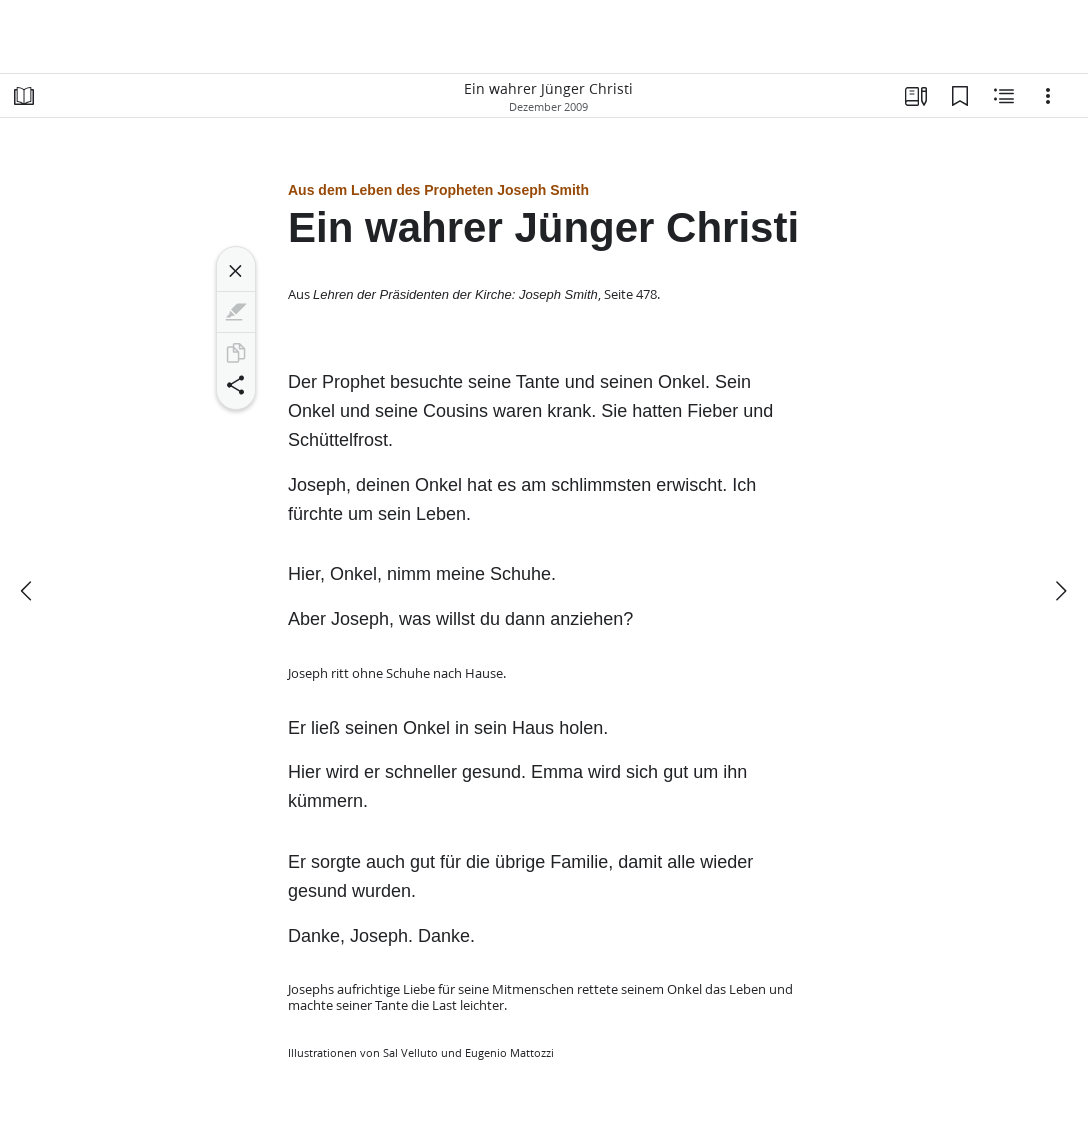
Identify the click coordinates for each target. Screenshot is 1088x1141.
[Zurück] (28, 591)
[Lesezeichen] (960, 96)
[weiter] (1060, 591)
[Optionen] (1048, 96)
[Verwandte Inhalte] (1004, 96)
